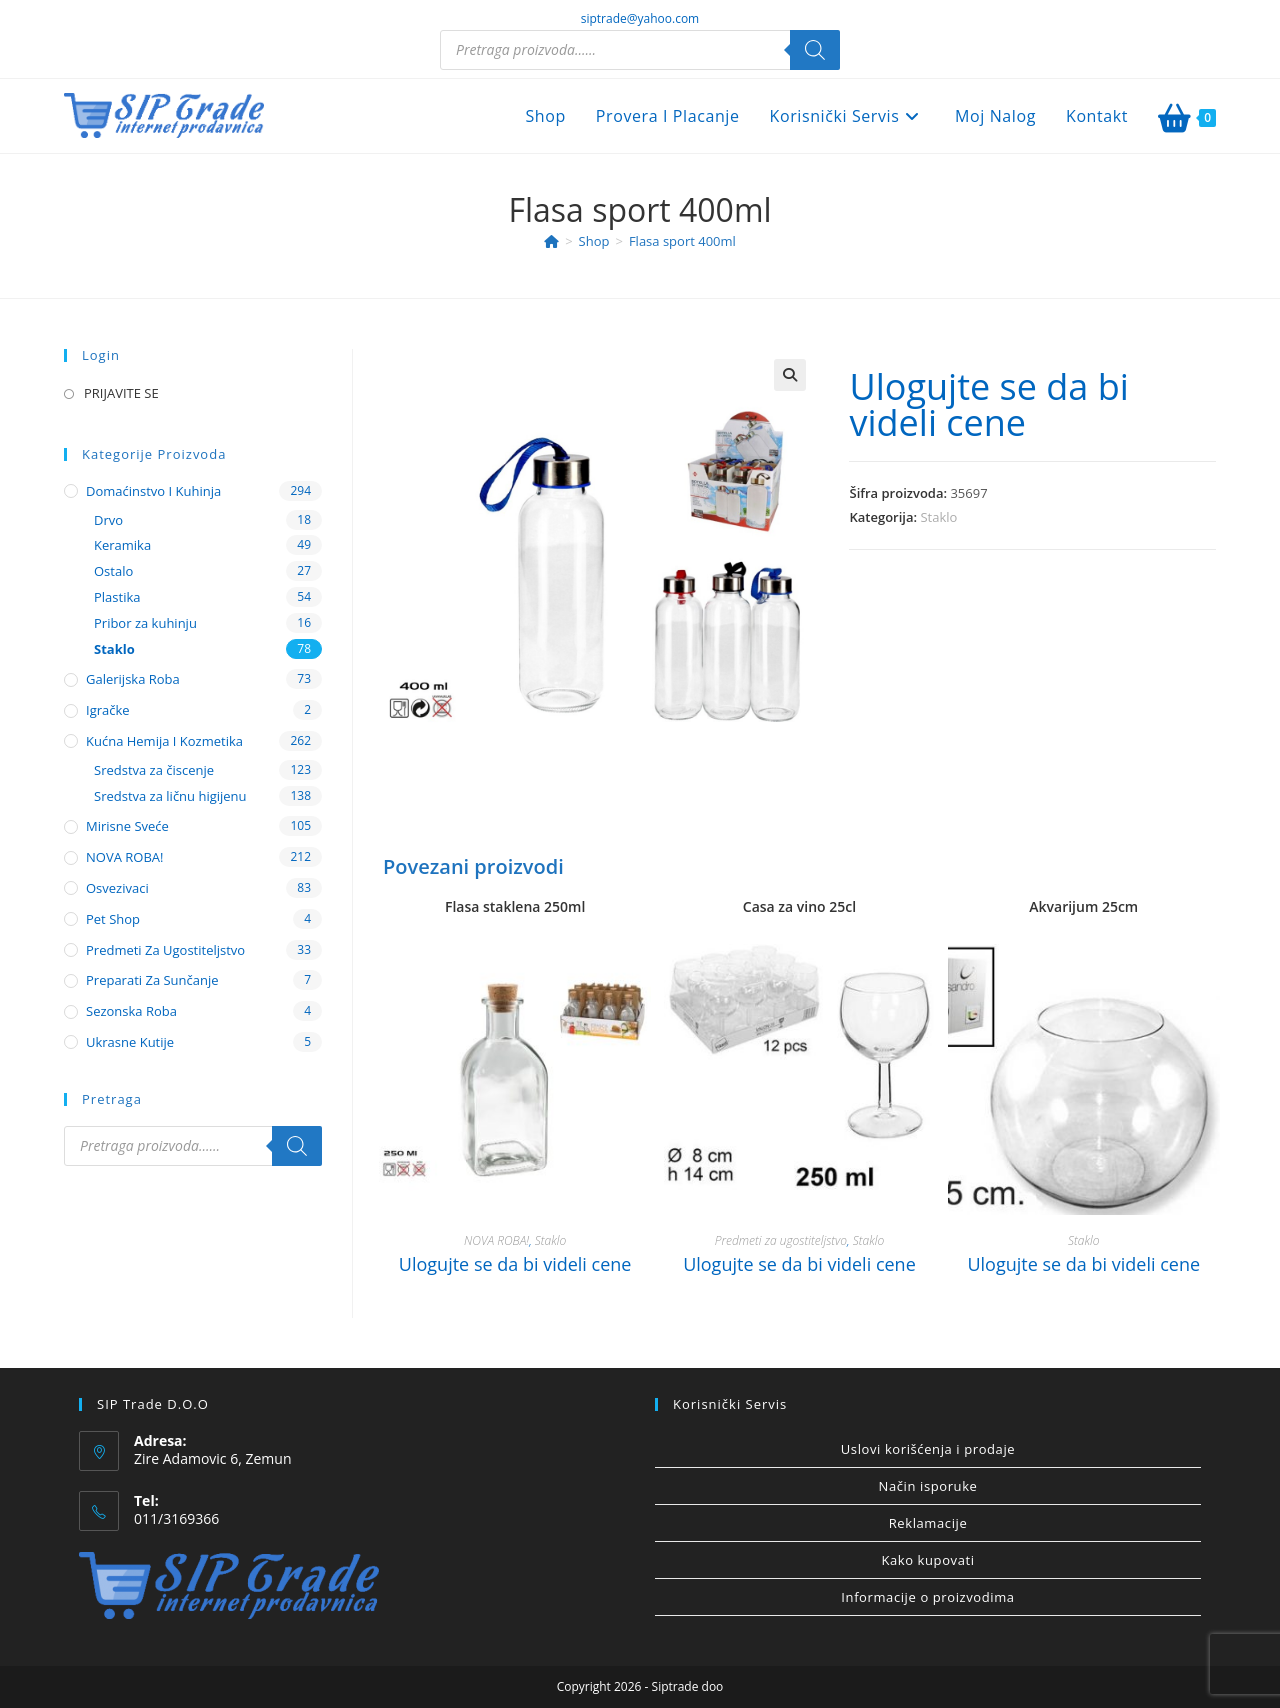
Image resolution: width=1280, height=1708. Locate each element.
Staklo (938, 517)
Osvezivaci (117, 888)
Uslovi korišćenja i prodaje (928, 1449)
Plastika (117, 597)
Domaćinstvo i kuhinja (153, 491)
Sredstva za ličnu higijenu (170, 796)
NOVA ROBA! (496, 1240)
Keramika (122, 545)
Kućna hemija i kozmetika (164, 741)
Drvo (108, 520)
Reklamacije (928, 1523)
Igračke (108, 710)
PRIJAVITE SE (121, 393)
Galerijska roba (133, 679)
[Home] (551, 241)
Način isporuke (928, 1486)
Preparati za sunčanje (152, 980)
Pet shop (113, 919)
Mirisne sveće (127, 826)
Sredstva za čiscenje (154, 770)
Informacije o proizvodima (927, 1597)
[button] (790, 375)
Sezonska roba (131, 1011)
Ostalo (113, 571)
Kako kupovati (927, 1560)
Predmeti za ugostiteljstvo (781, 1240)
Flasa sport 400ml (682, 241)
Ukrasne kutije (130, 1042)
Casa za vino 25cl (799, 906)
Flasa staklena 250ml (515, 906)
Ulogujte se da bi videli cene (988, 404)
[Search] (815, 50)
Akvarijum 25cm (1083, 906)
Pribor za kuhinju (145, 623)
